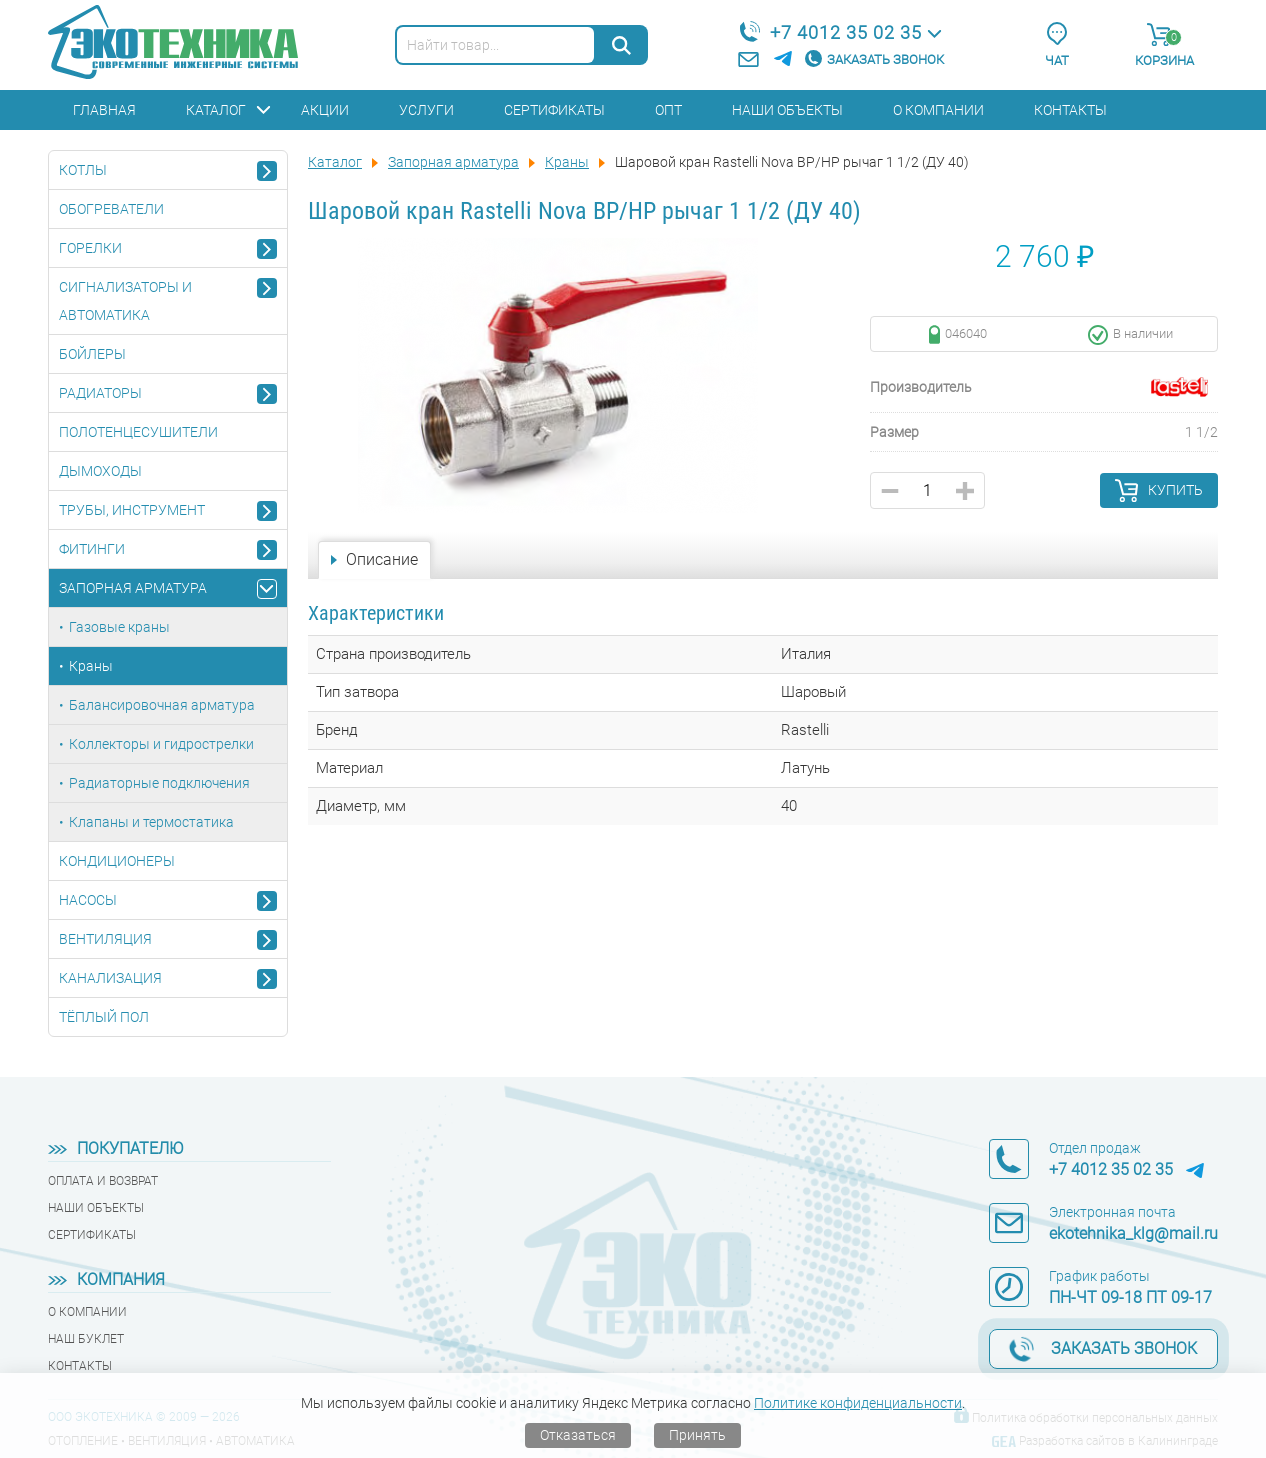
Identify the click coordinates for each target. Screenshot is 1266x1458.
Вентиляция (105, 939)
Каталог (216, 110)
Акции (325, 110)
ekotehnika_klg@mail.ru (1133, 1233)
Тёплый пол (104, 1017)
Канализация (110, 978)
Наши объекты (787, 110)
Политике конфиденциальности (858, 1403)
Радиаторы (100, 393)
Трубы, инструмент (132, 510)
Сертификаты (554, 110)
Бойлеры (92, 354)
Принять (697, 1435)
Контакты (1070, 110)
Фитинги (92, 549)
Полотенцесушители (138, 432)
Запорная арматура (133, 588)
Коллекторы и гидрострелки (161, 744)
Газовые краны (119, 627)
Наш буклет (86, 1339)
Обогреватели (111, 209)
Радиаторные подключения (159, 783)
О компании (938, 110)
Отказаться (578, 1435)
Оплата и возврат (103, 1181)
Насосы (88, 900)
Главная (104, 110)
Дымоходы (100, 471)
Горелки (90, 248)
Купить (1175, 490)
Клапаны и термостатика (151, 822)
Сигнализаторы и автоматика (125, 301)
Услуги (426, 110)
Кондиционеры (117, 861)
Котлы (83, 170)
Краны (91, 666)
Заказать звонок (885, 59)
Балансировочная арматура (162, 705)
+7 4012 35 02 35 (846, 32)
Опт (668, 110)
